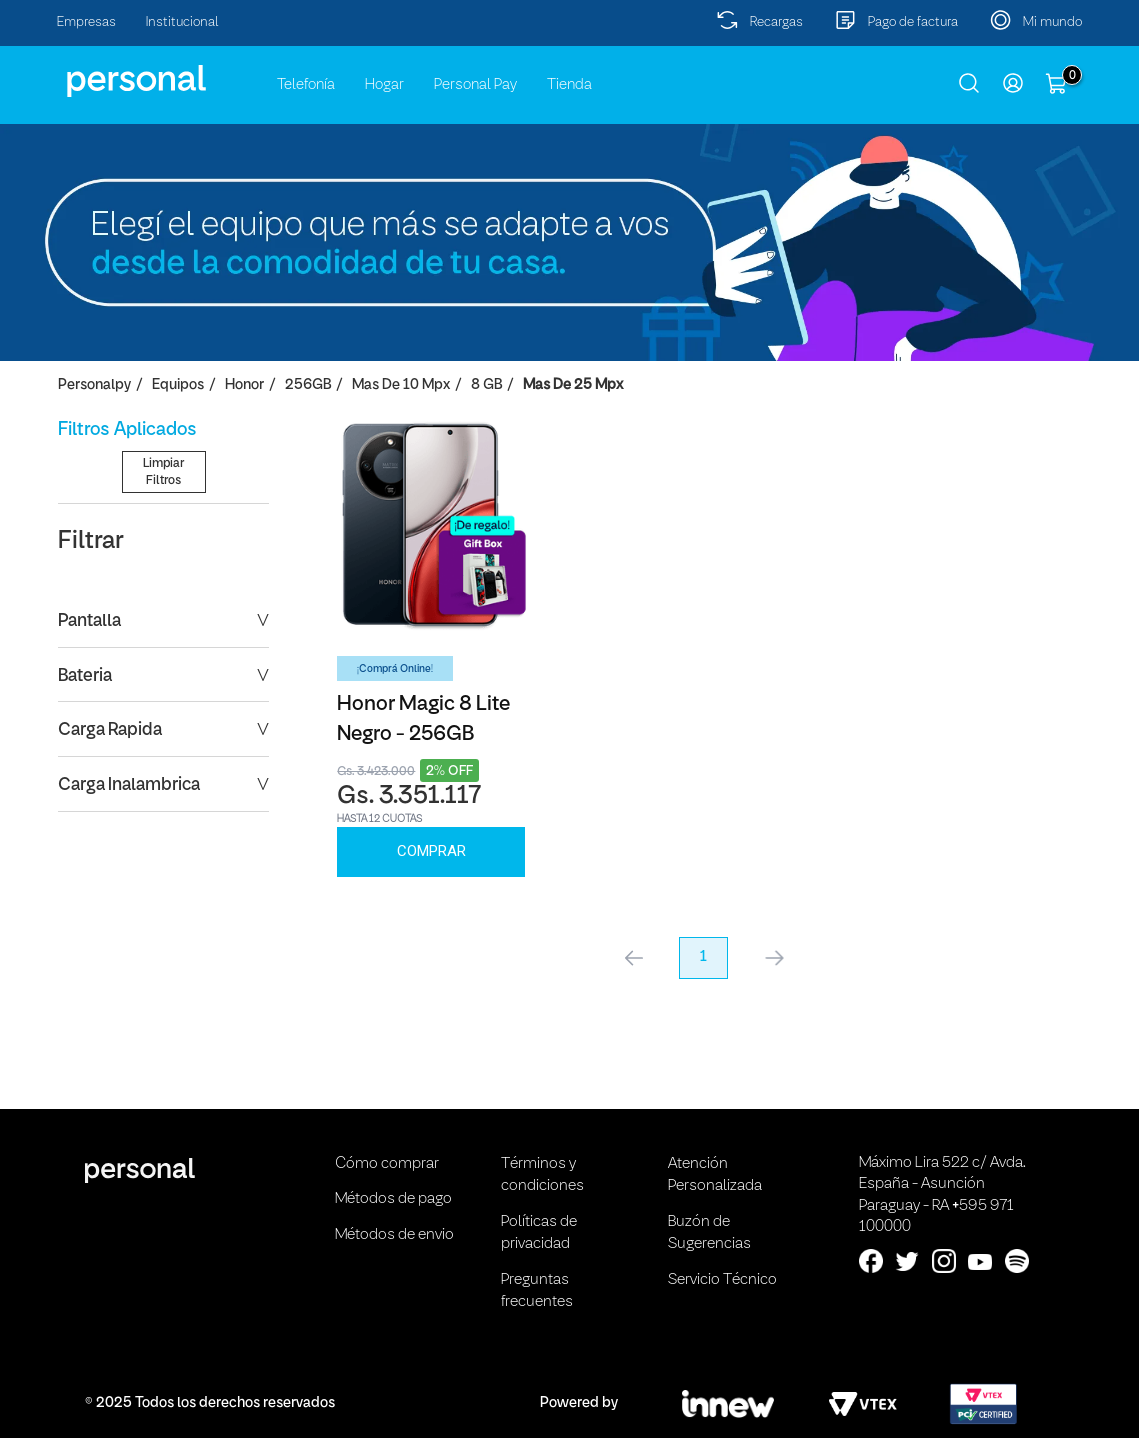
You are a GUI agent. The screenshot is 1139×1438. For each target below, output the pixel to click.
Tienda (569, 85)
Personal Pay (475, 85)
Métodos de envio (394, 1235)
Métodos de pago (393, 1199)
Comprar (431, 851)
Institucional (182, 22)
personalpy (94, 385)
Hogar (384, 85)
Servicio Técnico (722, 1280)
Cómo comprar (387, 1164)
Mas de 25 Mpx (573, 385)
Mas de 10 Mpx (401, 385)
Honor (244, 385)
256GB (308, 385)
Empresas (86, 22)
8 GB (486, 385)
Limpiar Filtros (163, 632)
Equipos (178, 385)
